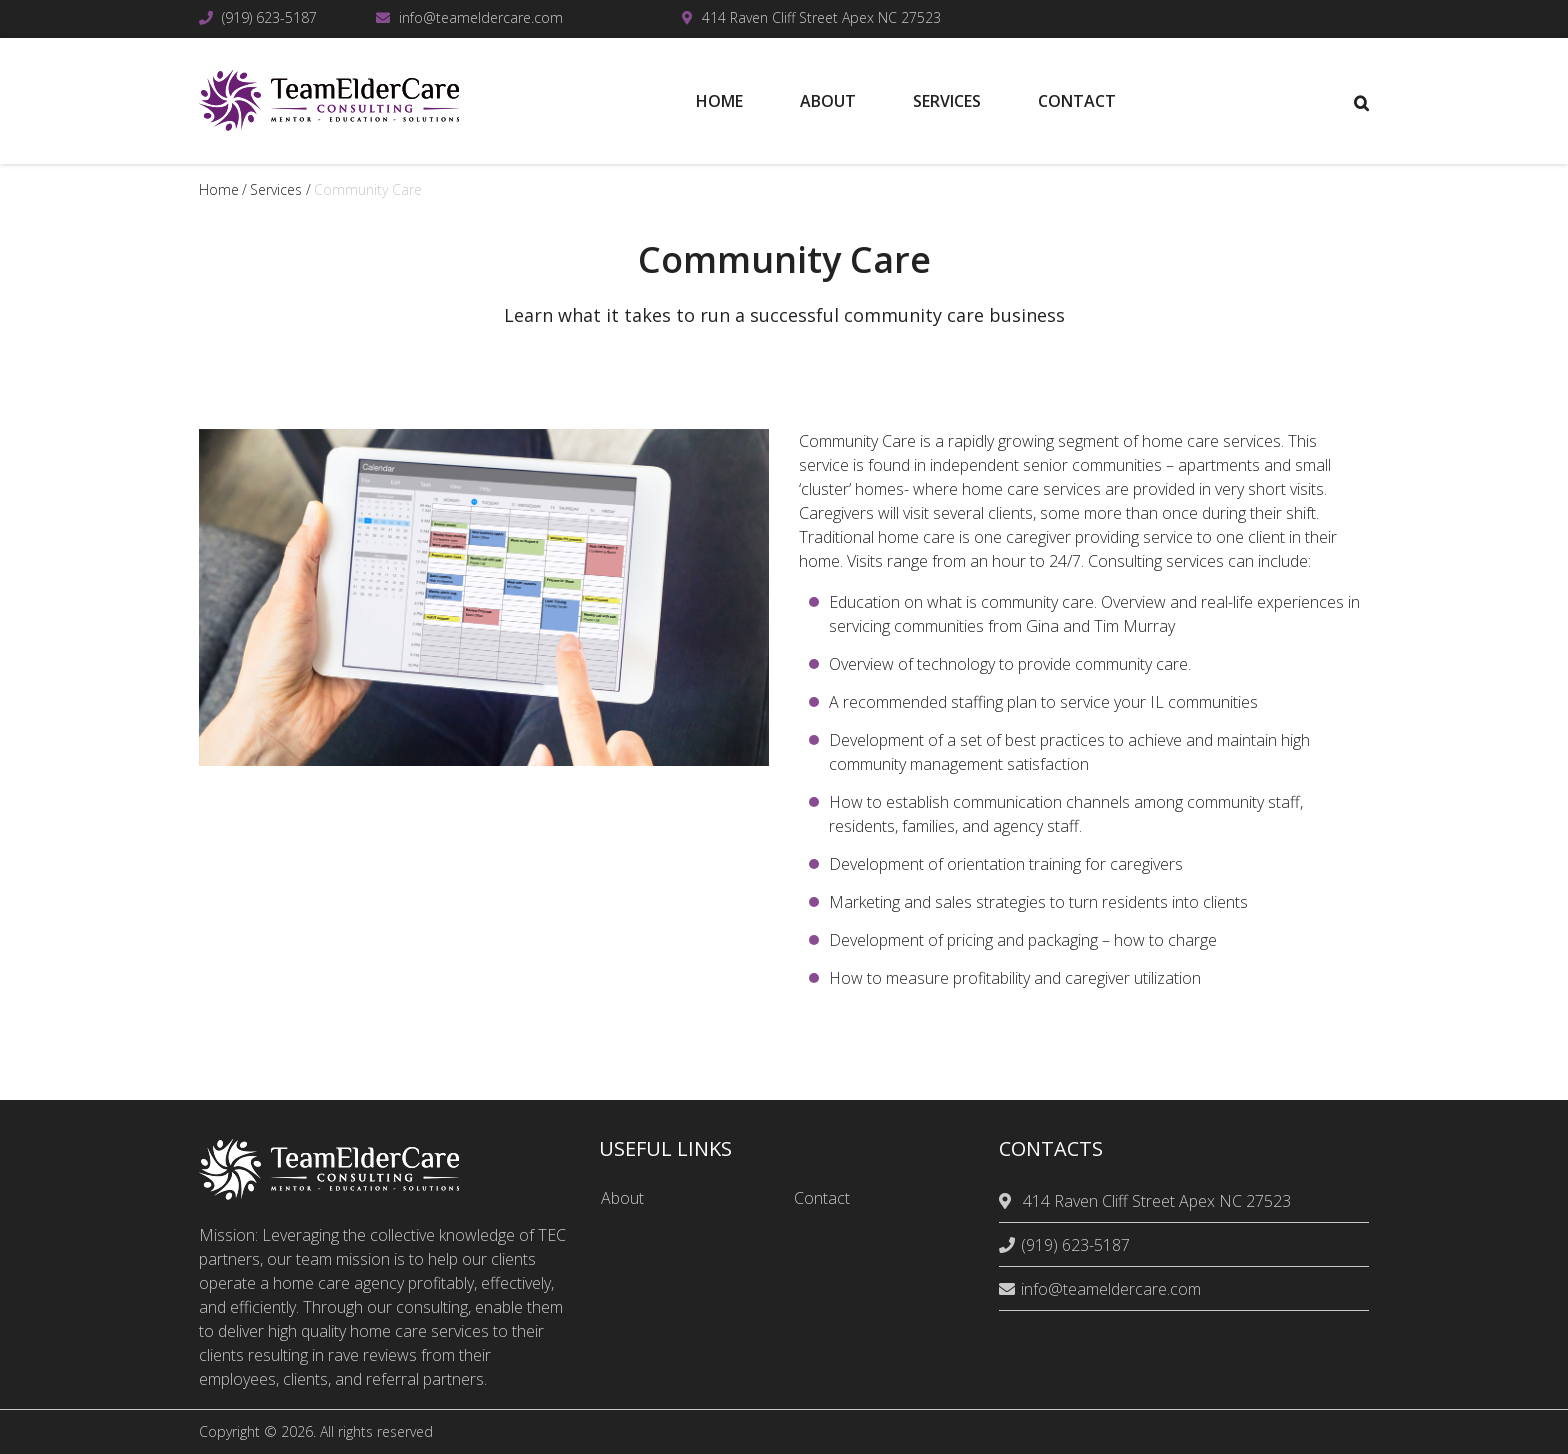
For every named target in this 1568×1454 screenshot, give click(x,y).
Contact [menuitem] (1077, 101)
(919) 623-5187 (269, 17)
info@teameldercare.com (481, 17)
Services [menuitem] (947, 101)
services (276, 189)
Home (219, 189)
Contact (822, 1198)
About (622, 1198)
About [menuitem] (828, 101)
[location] (1008, 1201)
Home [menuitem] (719, 101)
